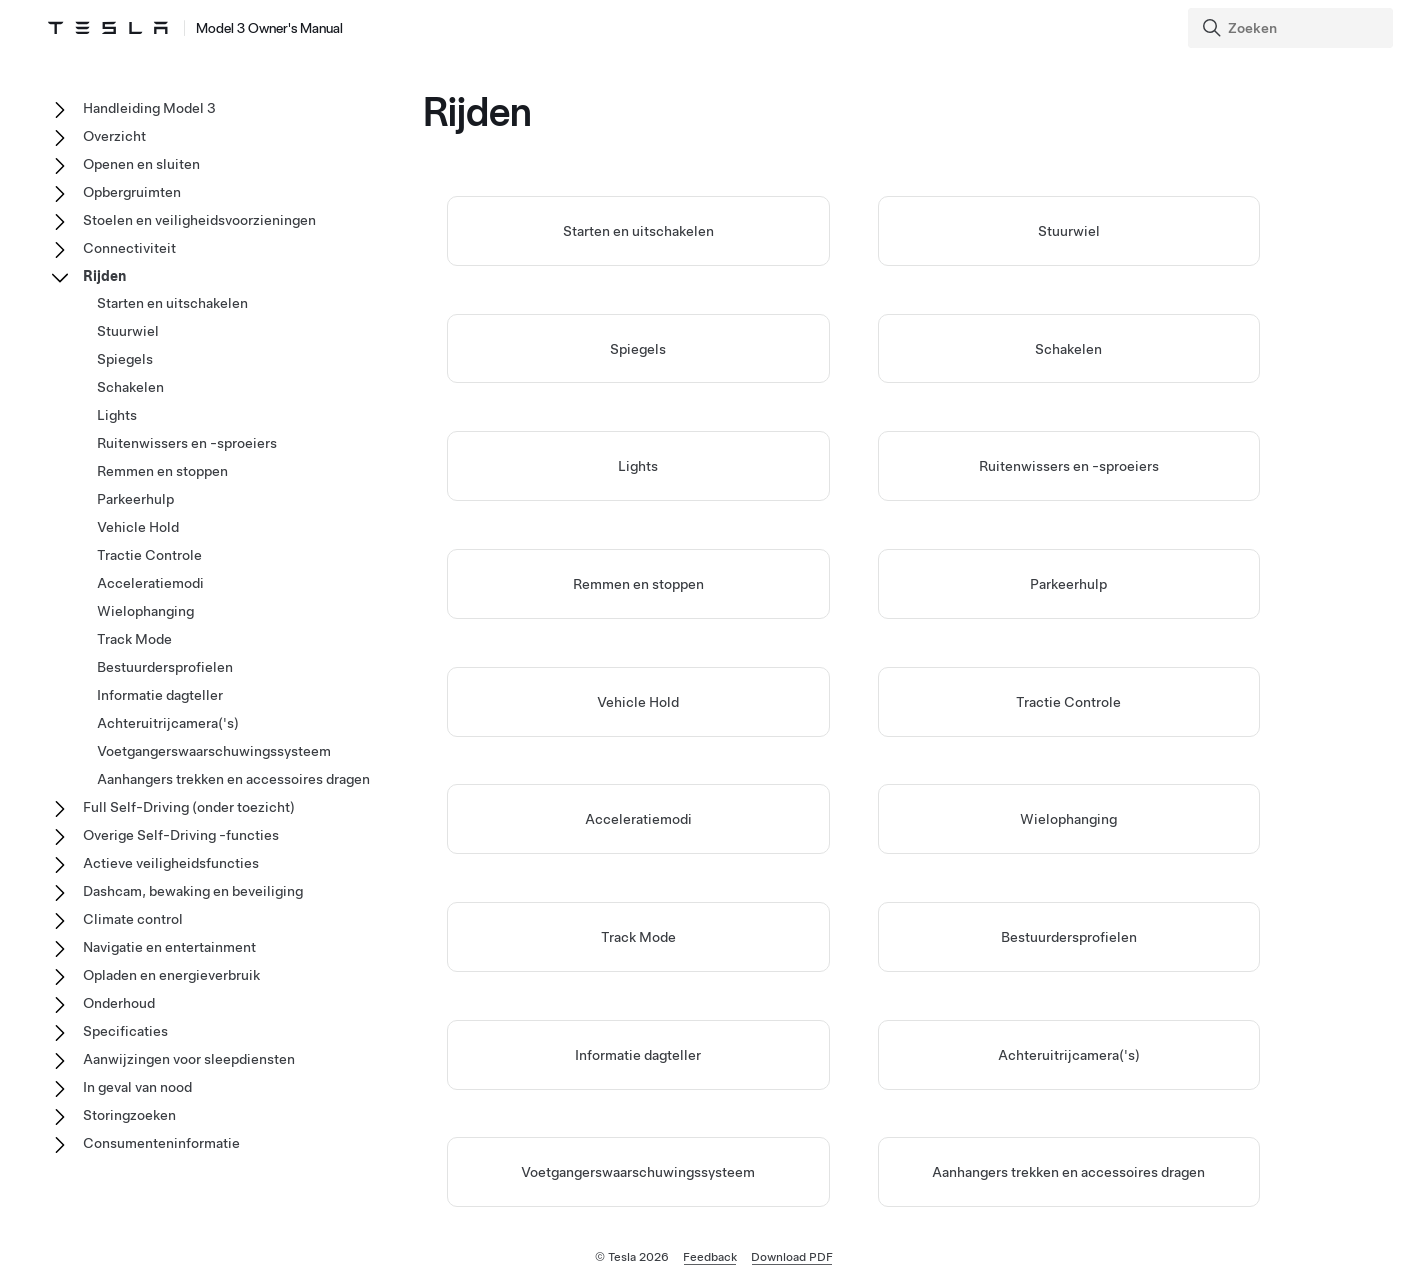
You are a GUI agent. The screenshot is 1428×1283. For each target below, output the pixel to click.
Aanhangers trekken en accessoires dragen (1068, 1172)
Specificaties (125, 1031)
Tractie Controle (1068, 702)
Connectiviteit (129, 248)
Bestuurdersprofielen (1069, 937)
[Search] (1292, 28)
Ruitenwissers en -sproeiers (1069, 466)
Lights (638, 466)
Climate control (133, 919)
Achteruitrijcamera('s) (1069, 1055)
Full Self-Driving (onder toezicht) (189, 807)
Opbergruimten (132, 192)
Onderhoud (119, 1003)
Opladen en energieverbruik (171, 975)
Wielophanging (1068, 819)
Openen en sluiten (141, 164)
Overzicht (114, 136)
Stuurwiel (1069, 231)
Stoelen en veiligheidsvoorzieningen (199, 220)
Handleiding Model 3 (149, 108)
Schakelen (1068, 349)
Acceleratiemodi (638, 819)
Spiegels (638, 349)
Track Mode (638, 937)
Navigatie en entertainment (169, 947)
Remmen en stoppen (638, 584)
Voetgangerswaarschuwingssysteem (638, 1172)
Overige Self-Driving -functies (181, 835)
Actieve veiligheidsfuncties (171, 863)
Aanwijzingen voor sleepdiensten (189, 1059)
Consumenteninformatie (161, 1143)
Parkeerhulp (1068, 584)
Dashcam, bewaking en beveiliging (193, 891)
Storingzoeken (129, 1115)
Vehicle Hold (638, 702)
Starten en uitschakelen (638, 231)
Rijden (104, 276)
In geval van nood (137, 1087)
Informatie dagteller (638, 1055)
